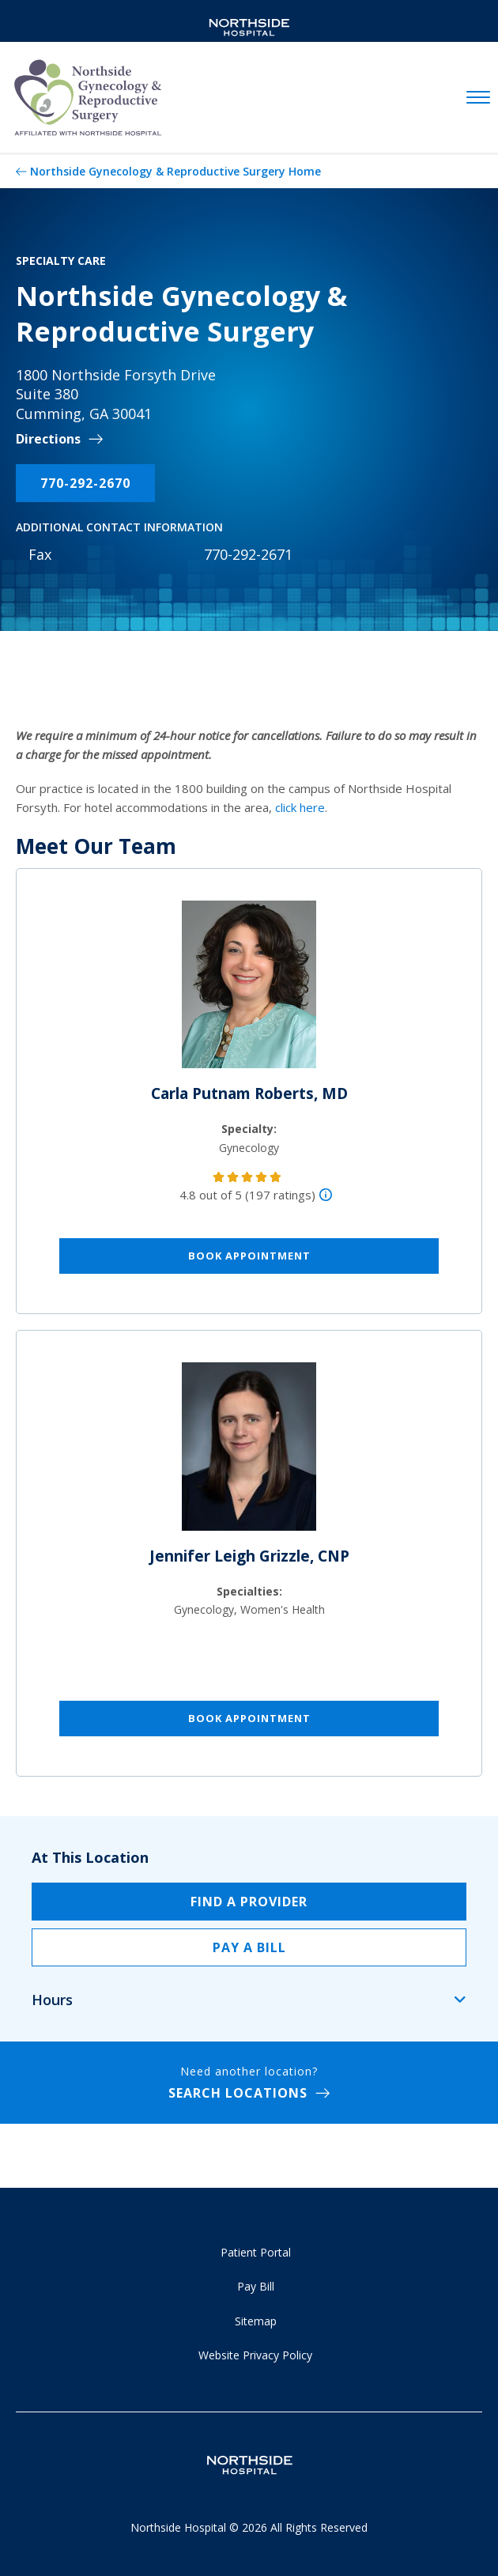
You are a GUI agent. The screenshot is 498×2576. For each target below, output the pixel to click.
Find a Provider (249, 1901)
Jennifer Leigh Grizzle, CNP (249, 1556)
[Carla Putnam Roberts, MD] (249, 991)
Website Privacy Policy (255, 2355)
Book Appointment (249, 1255)
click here (300, 807)
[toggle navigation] (478, 98)
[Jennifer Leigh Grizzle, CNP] (249, 1453)
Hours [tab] (52, 1999)
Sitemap (256, 2321)
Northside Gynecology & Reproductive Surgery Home (175, 171)
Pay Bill (255, 2286)
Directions (48, 439)
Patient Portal (256, 2252)
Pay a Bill (249, 1947)
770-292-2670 (85, 483)
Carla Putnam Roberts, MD (249, 1093)
